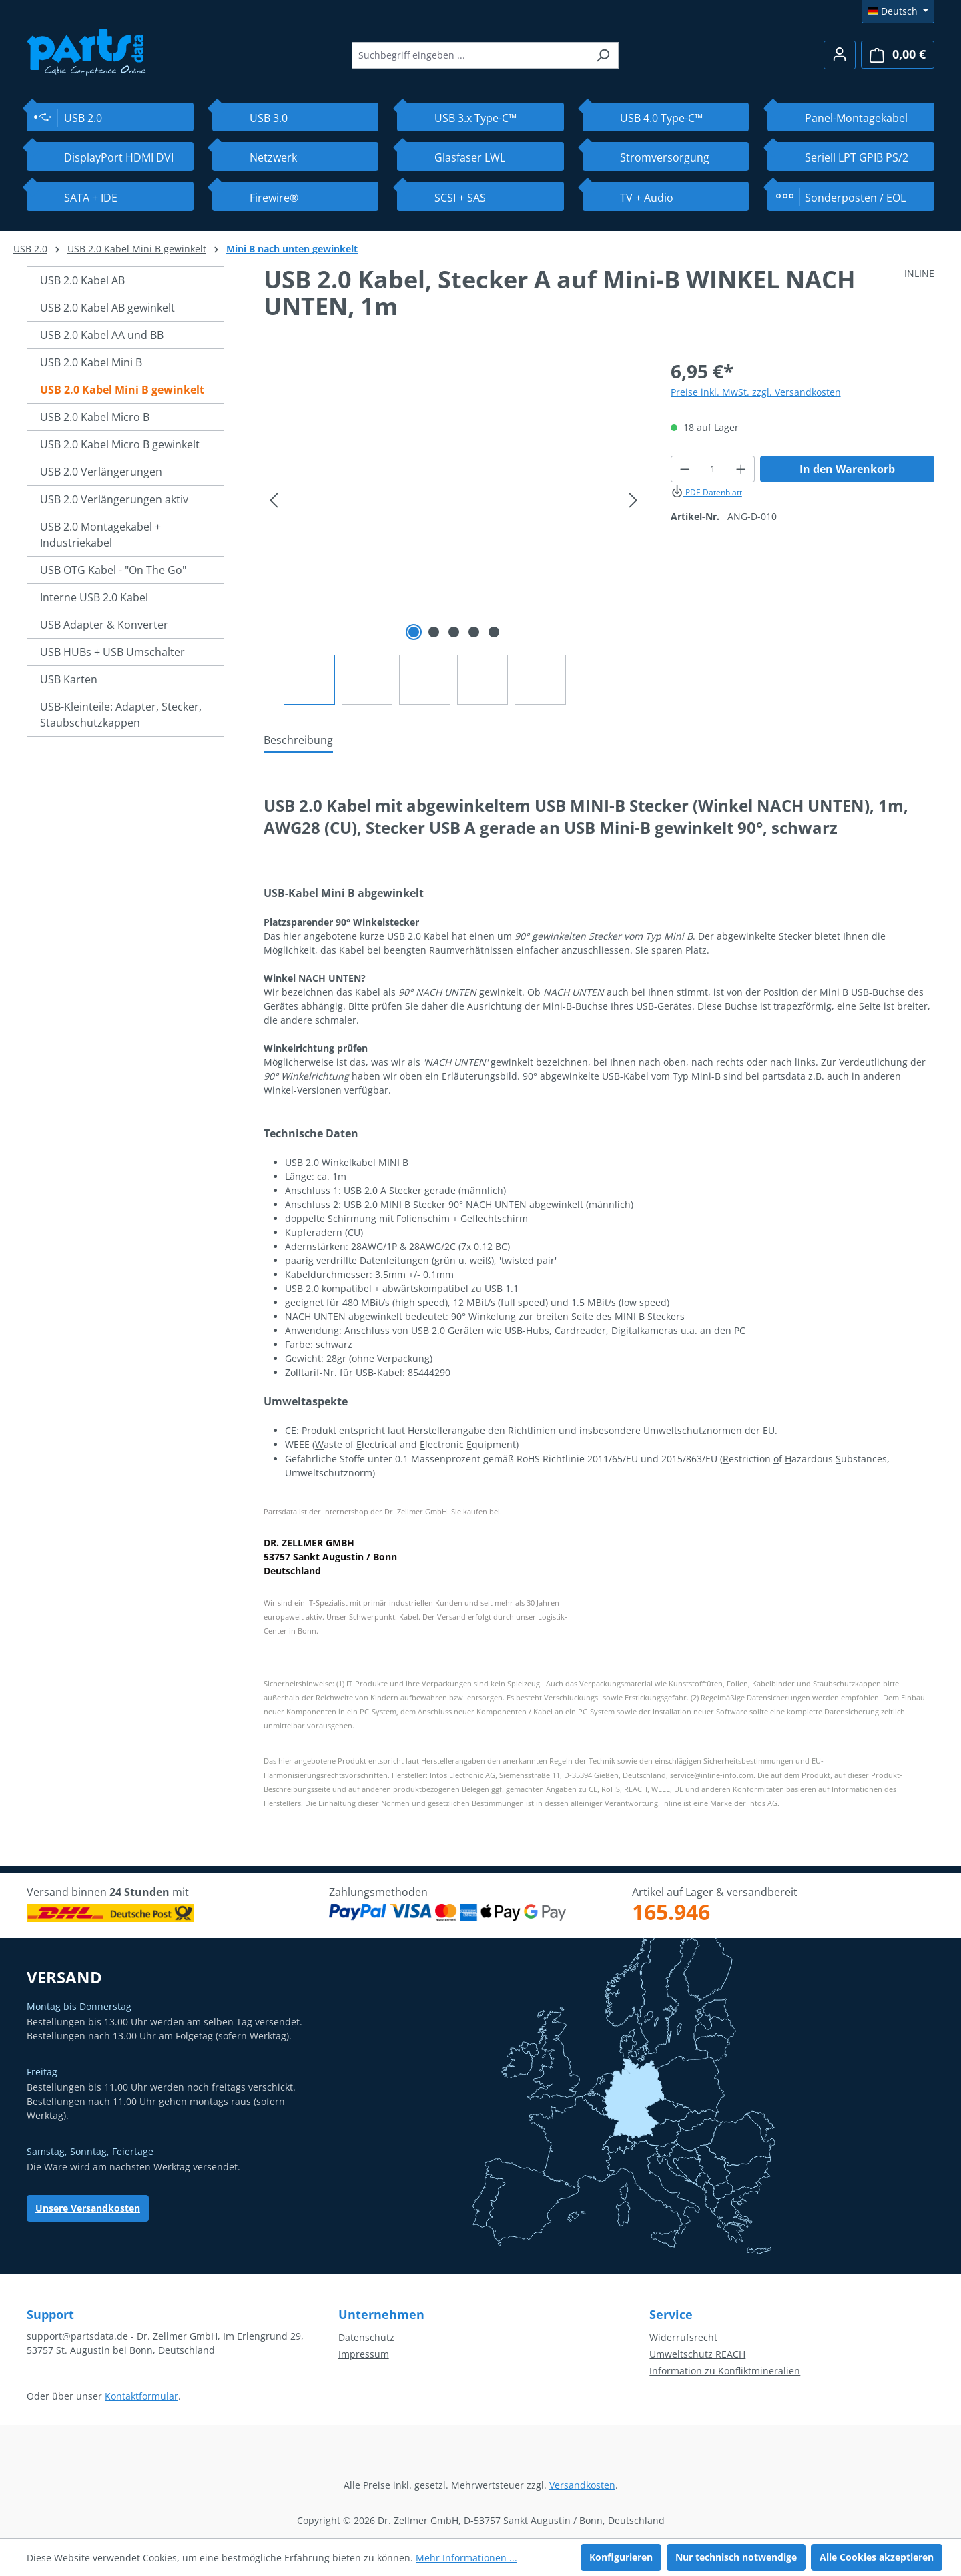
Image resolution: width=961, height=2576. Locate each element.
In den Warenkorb (847, 469)
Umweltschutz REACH (697, 2354)
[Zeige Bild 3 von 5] (453, 632)
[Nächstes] (633, 500)
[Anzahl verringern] (685, 469)
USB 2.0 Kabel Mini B (91, 362)
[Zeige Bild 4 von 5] (473, 632)
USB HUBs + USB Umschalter (112, 652)
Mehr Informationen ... (466, 2557)
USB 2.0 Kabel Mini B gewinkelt (122, 389)
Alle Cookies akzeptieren (877, 2557)
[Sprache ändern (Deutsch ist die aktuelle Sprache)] (898, 11)
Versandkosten (582, 2485)
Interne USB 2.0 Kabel (94, 597)
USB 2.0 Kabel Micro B (94, 417)
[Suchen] (603, 55)
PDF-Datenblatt (706, 492)
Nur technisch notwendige (736, 2557)
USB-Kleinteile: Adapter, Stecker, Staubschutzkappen (121, 714)
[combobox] (470, 55)
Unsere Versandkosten (87, 2208)
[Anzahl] (712, 469)
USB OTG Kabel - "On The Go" (113, 570)
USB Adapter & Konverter (104, 624)
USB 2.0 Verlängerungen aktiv (114, 499)
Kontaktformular (141, 2396)
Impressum (363, 2354)
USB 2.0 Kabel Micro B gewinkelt (120, 444)
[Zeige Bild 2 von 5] (433, 632)
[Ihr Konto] (840, 55)
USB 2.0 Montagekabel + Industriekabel (100, 534)
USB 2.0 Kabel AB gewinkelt (107, 307)
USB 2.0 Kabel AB (82, 280)
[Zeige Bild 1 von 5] (413, 632)
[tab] (298, 741)
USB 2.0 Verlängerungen (101, 471)
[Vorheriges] (274, 500)
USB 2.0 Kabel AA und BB (102, 335)
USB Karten (68, 679)
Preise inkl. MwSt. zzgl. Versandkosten (756, 392)
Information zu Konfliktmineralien (724, 2370)
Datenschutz (366, 2337)
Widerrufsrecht (683, 2337)
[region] (453, 531)
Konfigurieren (621, 2557)
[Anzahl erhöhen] (741, 469)
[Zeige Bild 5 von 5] (494, 632)
